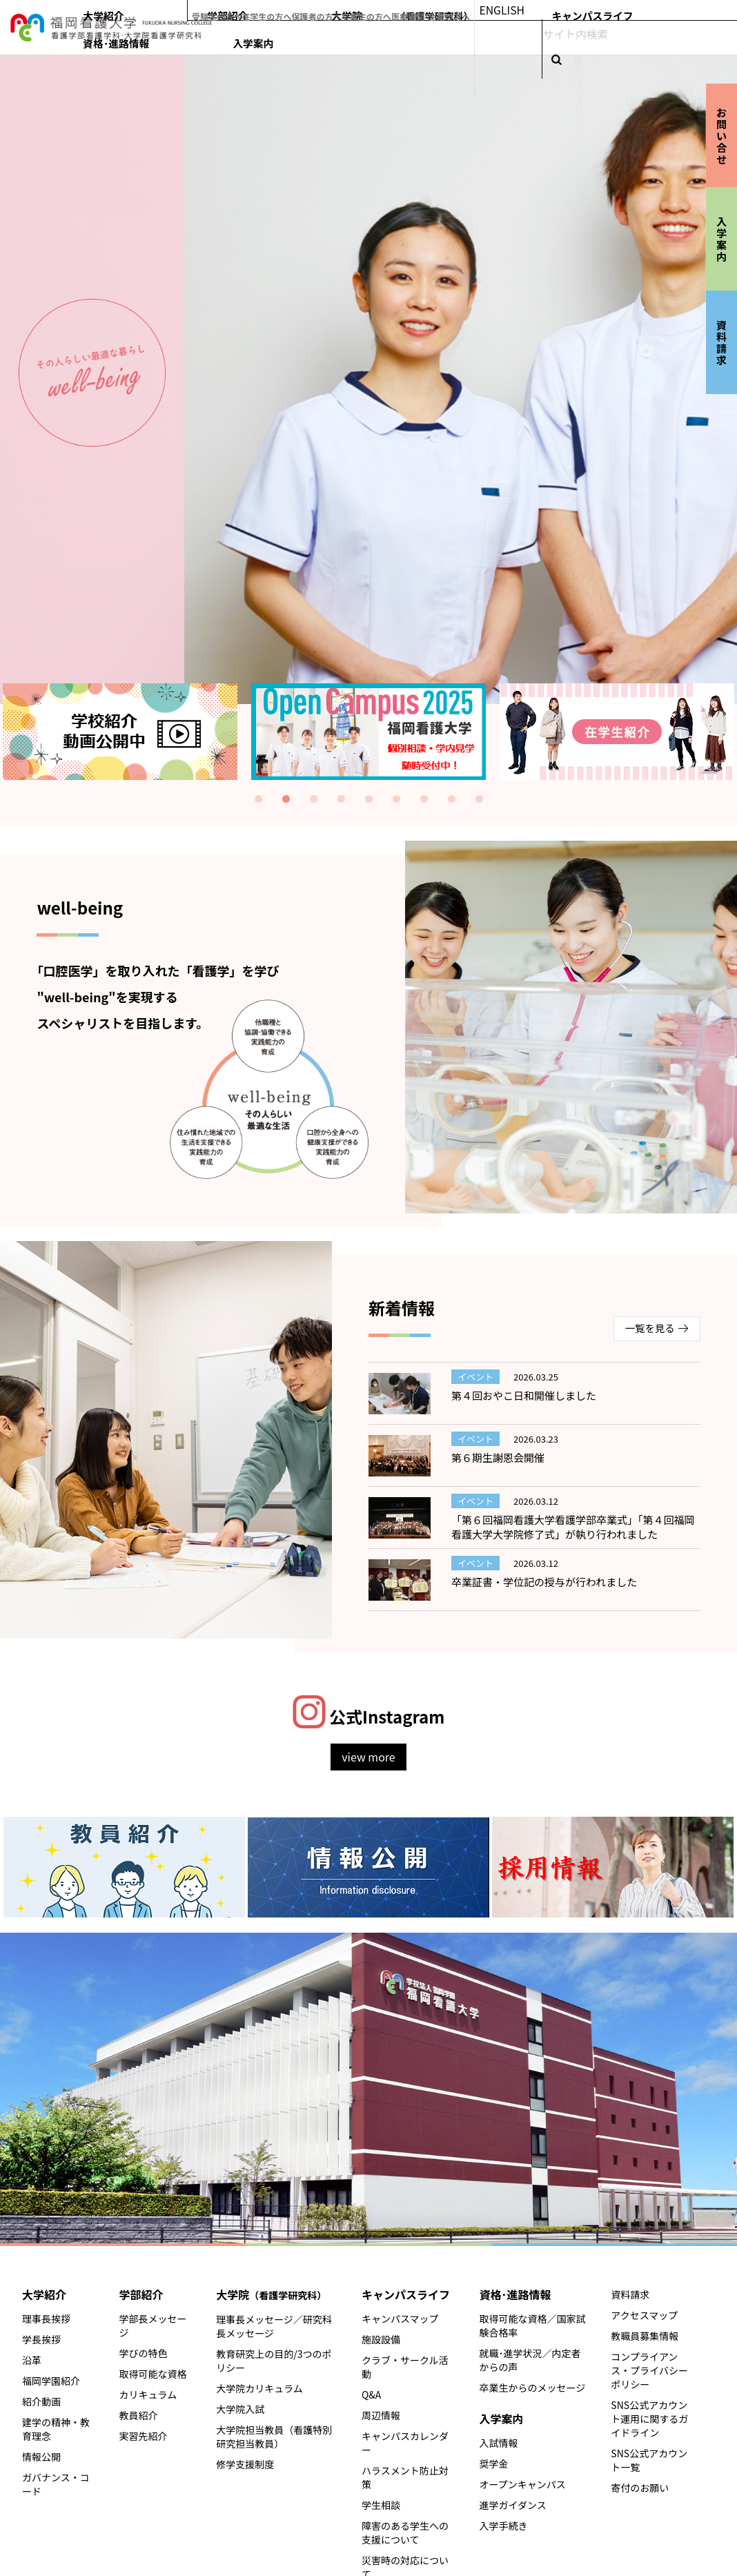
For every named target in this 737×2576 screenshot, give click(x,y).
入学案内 (705, 39)
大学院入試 (240, 2409)
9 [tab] (479, 799)
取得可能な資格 (153, 2374)
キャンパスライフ (560, 39)
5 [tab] (368, 799)
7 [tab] (424, 799)
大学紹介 (321, 39)
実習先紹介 (143, 2436)
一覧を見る (650, 1327)
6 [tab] (396, 799)
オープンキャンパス (523, 2484)
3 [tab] (313, 799)
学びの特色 (143, 2353)
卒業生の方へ (481, 10)
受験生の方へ (319, 10)
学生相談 (381, 2505)
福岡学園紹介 (51, 2381)
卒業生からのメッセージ (533, 2387)
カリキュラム (148, 2394)
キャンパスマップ (400, 2318)
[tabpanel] (368, 731)
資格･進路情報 (641, 39)
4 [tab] (341, 799)
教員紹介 (138, 2415)
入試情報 (499, 2443)
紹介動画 (41, 2401)
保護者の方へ (427, 10)
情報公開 (41, 2456)
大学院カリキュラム (259, 2388)
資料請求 (630, 2294)
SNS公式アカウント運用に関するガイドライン (649, 2418)
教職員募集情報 (644, 2336)
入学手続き (504, 2526)
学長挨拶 (41, 2339)
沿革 (31, 2360)
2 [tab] (286, 799)
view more (368, 1756)
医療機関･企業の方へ (549, 10)
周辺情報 (381, 2415)
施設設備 (381, 2339)
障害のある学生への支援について (405, 2532)
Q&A (371, 2394)
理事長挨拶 (46, 2318)
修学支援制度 (245, 2464)
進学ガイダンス (513, 2505)
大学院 (457, 39)
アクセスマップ (644, 2315)
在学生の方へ (373, 10)
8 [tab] (451, 799)
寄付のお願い (640, 2488)
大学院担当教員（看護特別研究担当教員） (274, 2436)
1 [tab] (258, 799)
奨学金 (494, 2463)
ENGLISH (620, 10)
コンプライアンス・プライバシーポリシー (649, 2370)
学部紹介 (373, 39)
